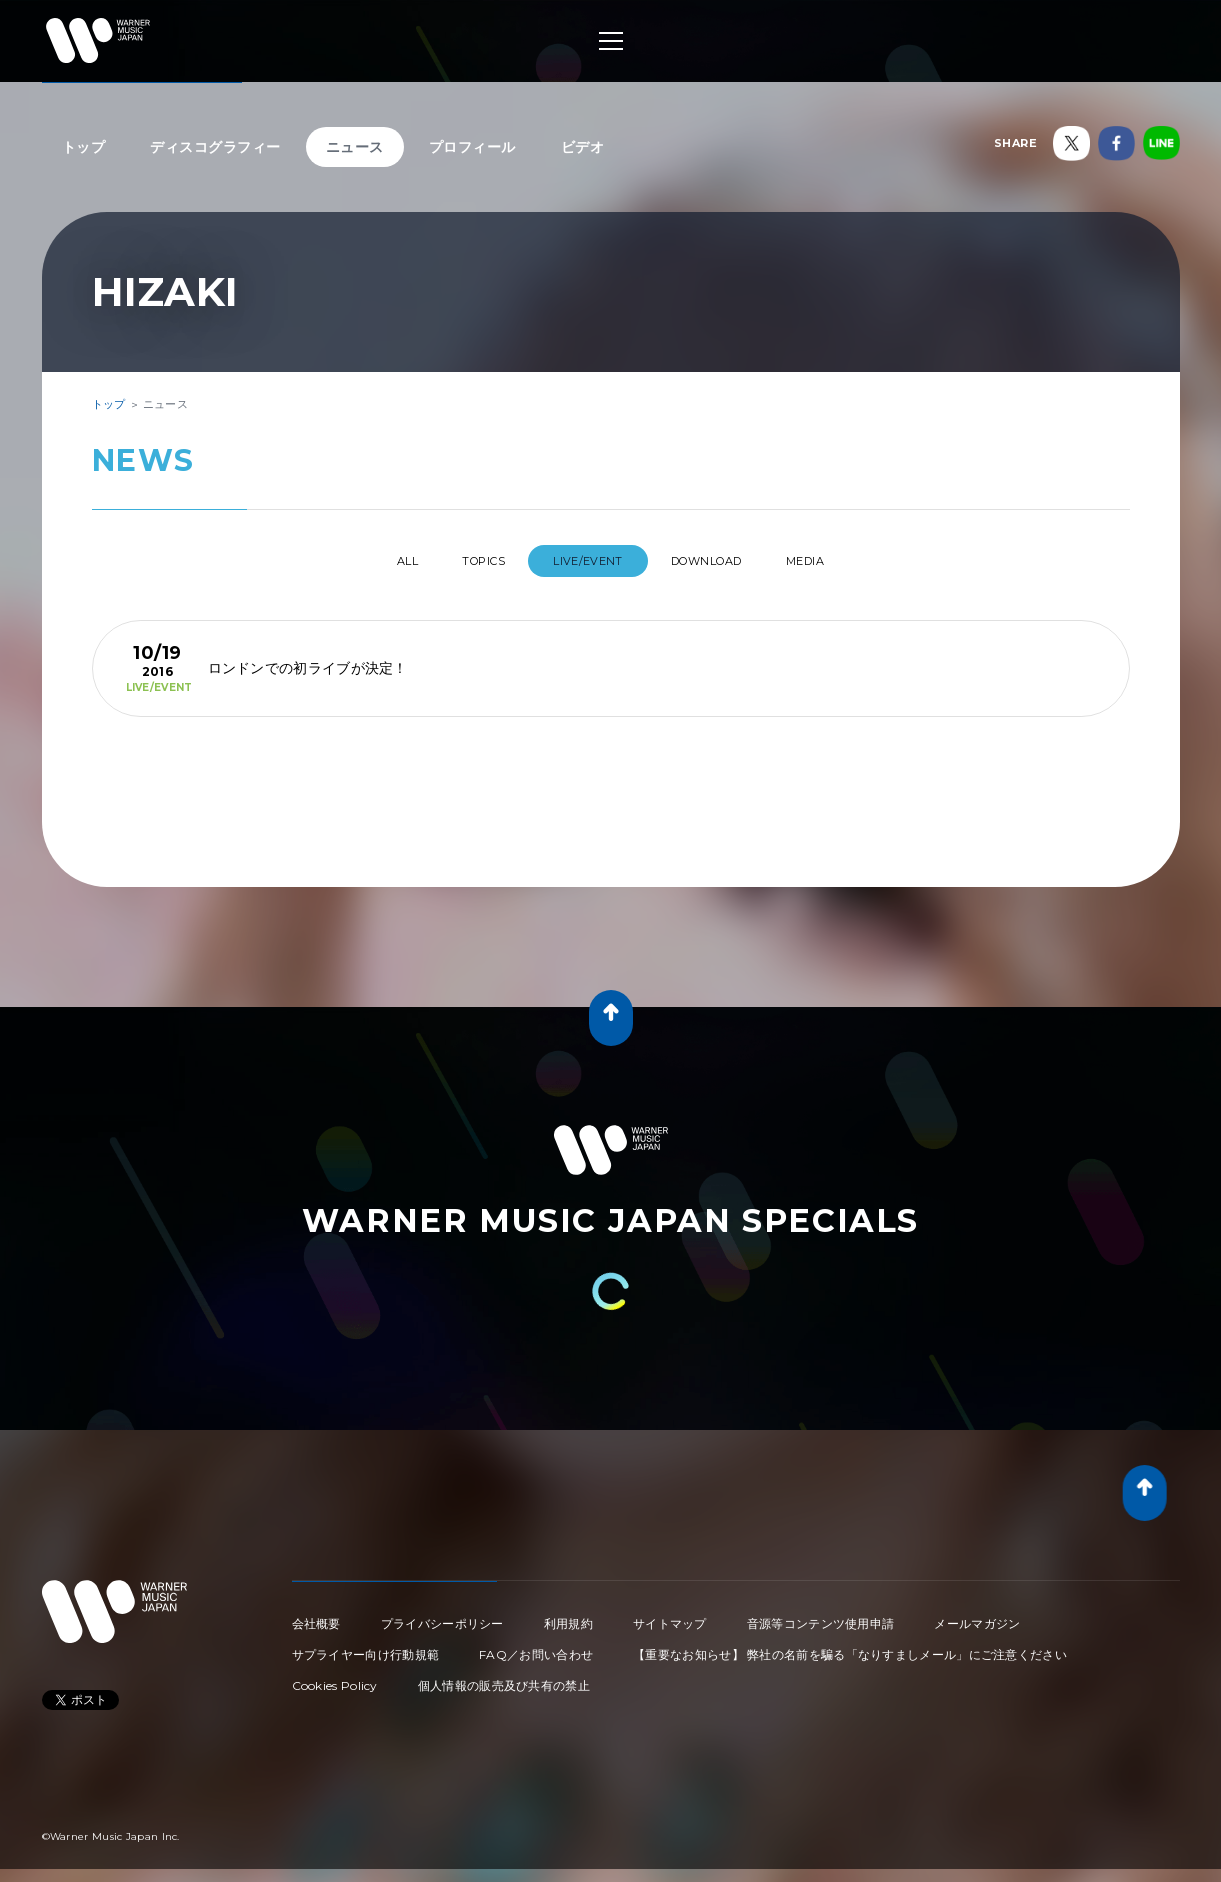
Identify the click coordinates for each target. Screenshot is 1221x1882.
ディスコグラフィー (215, 147)
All (369, 561)
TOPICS (467, 561)
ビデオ (583, 147)
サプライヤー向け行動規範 (366, 1646)
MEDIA (844, 561)
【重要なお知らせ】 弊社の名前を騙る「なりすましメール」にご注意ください (850, 1646)
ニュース (355, 147)
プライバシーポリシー (442, 1615)
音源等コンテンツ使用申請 (821, 1615)
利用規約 (568, 1615)
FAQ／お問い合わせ (536, 1646)
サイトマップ (670, 1615)
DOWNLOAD (724, 561)
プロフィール (472, 147)
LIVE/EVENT (588, 561)
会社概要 (316, 1615)
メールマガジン (977, 1615)
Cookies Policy (335, 1677)
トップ (84, 147)
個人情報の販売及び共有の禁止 (504, 1677)
